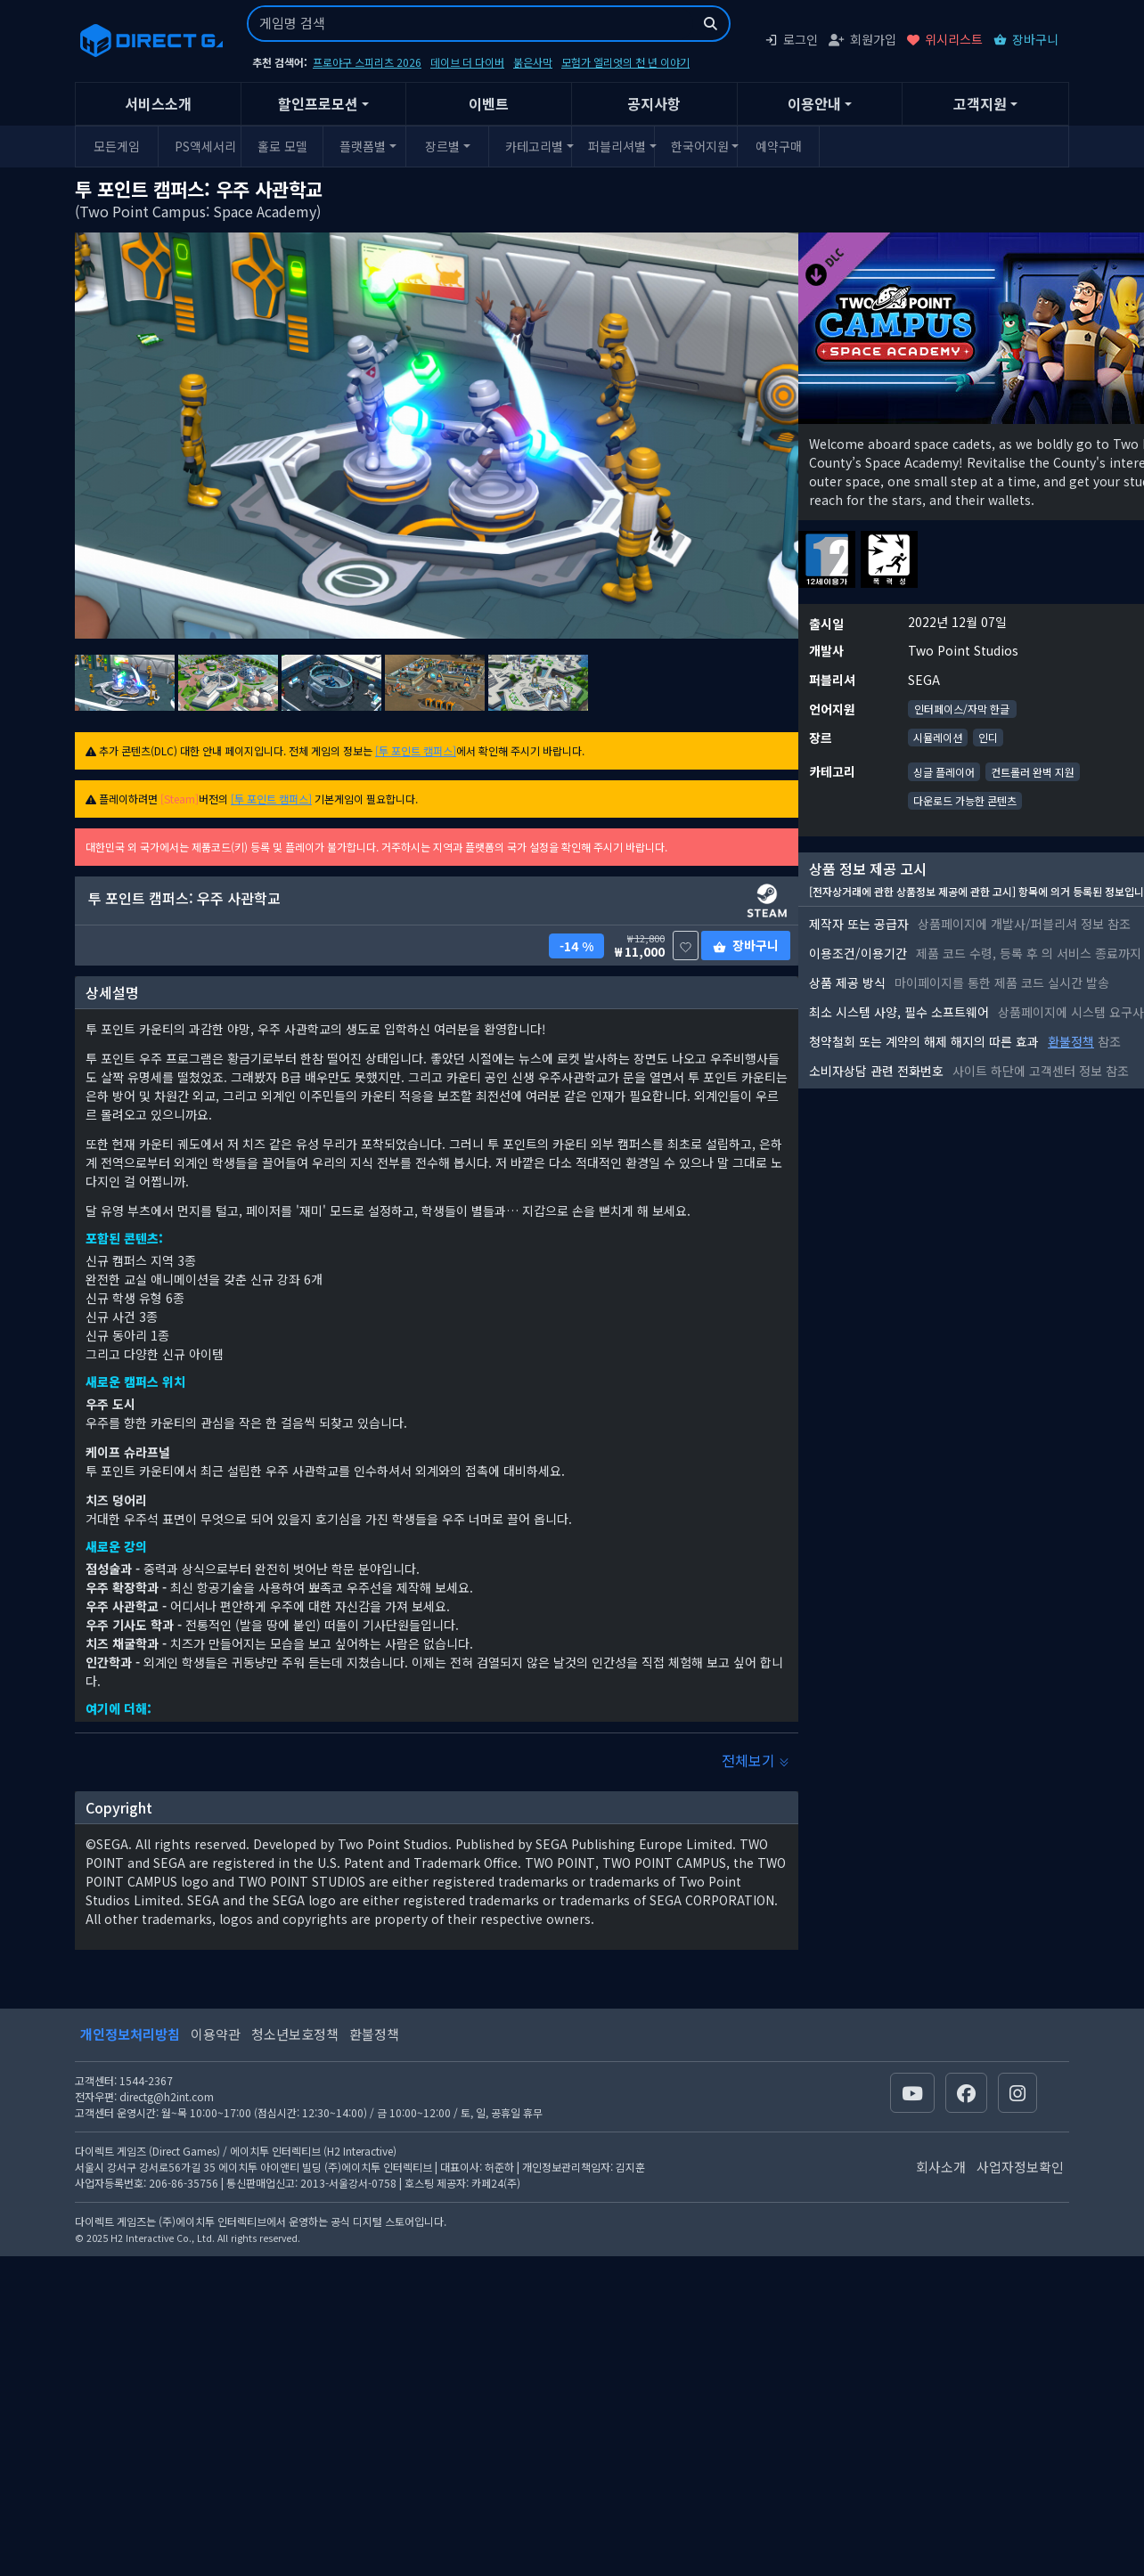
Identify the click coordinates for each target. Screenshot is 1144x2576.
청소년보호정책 (295, 2034)
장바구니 (1025, 39)
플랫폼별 (362, 146)
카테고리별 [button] (534, 146)
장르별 (442, 146)
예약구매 (779, 146)
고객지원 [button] (980, 103)
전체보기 (755, 1760)
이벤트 (489, 103)
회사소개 (941, 2166)
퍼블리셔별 (617, 146)
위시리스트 (945, 39)
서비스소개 (158, 103)
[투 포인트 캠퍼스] (415, 750)
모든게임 (117, 146)
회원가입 (862, 39)
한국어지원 (700, 146)
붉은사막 (532, 61)
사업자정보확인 (1020, 2166)
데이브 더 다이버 (467, 61)
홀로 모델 (282, 146)
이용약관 (216, 2034)
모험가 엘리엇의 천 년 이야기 (625, 61)
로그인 (791, 39)
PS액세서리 (205, 146)
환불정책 (1071, 1041)
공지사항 (654, 103)
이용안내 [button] (814, 103)
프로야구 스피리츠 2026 (367, 61)
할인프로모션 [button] (318, 103)
